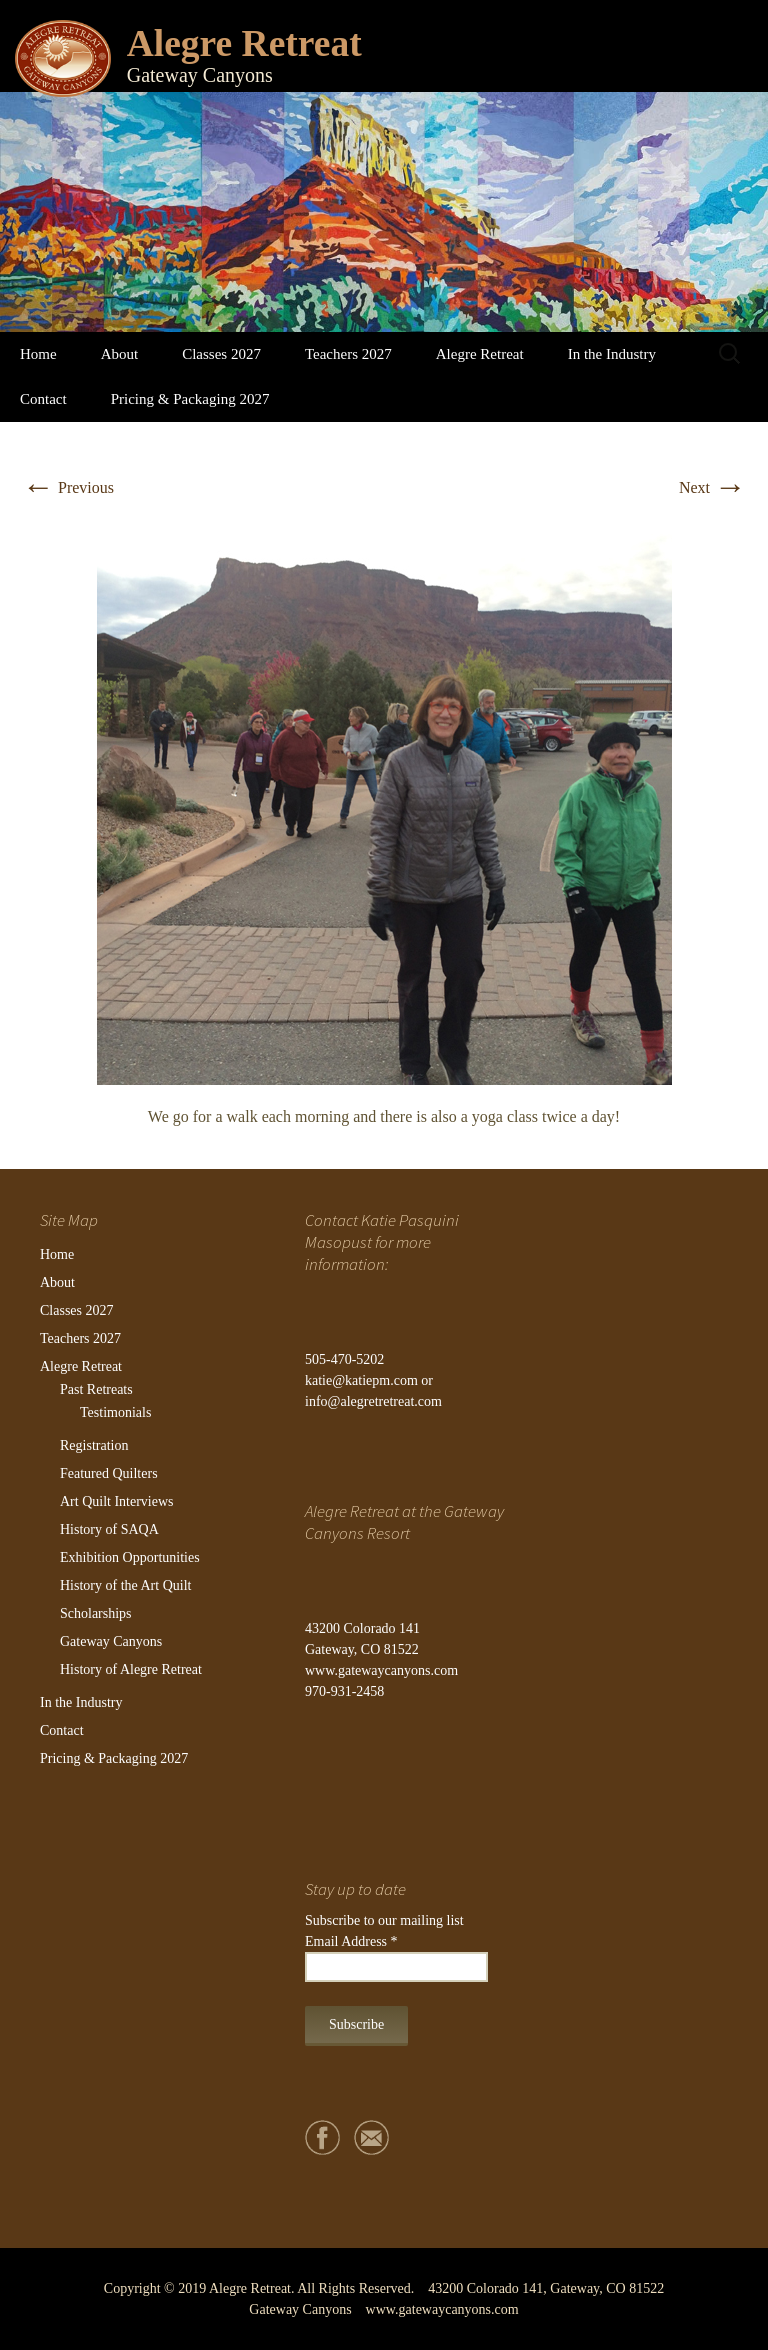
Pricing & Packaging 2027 (190, 399)
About (120, 354)
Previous (68, 487)
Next (712, 487)
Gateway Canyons (111, 1641)
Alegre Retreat (480, 354)
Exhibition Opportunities (130, 1557)
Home (38, 354)
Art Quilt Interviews (117, 1501)
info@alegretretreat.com (373, 1401)
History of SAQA (109, 1529)
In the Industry (612, 354)
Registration (94, 1445)
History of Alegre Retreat (131, 1669)
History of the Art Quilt (125, 1585)
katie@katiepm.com (361, 1380)
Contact (43, 399)
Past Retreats (96, 1389)
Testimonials (115, 1412)
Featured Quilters (109, 1473)
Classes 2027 (221, 354)
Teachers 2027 (348, 354)
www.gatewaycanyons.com (381, 1670)
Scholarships (96, 1613)
